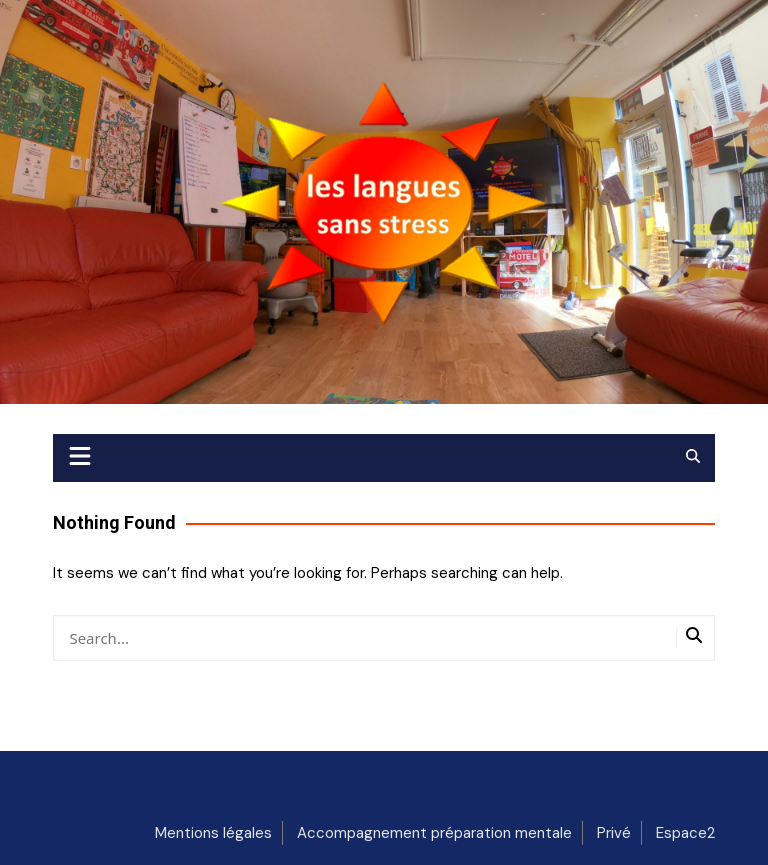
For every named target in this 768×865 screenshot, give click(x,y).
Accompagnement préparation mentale (434, 833)
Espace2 (685, 833)
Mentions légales (213, 833)
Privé (614, 833)
